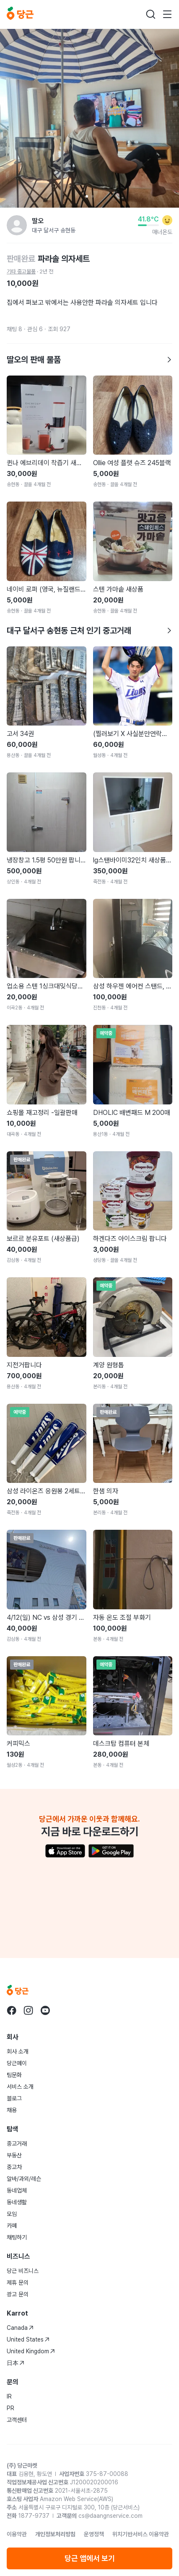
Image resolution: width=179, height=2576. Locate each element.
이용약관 (17, 2534)
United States (28, 2339)
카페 (12, 2225)
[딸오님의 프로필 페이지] (17, 225)
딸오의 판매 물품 (89, 360)
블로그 (14, 2098)
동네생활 (17, 2202)
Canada (20, 2327)
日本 (15, 2363)
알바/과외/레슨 (24, 2178)
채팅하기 (17, 2237)
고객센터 (17, 2419)
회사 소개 (18, 2051)
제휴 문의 (18, 2282)
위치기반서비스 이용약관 (140, 2534)
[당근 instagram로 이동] (28, 2010)
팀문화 (14, 2075)
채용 (12, 2110)
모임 (12, 2214)
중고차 (14, 2167)
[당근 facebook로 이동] (12, 2010)
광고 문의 (18, 2294)
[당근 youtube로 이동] (45, 2010)
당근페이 (17, 2063)
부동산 (14, 2155)
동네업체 (17, 2190)
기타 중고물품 (21, 271)
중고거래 (17, 2143)
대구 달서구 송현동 (53, 230)
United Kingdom (31, 2351)
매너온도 (162, 232)
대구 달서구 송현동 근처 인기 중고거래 (89, 630)
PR (10, 2408)
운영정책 (94, 2534)
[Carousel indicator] (87, 196)
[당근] (20, 14)
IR (9, 2396)
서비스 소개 (20, 2086)
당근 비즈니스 (23, 2270)
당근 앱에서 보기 (90, 2558)
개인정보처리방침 (55, 2534)
